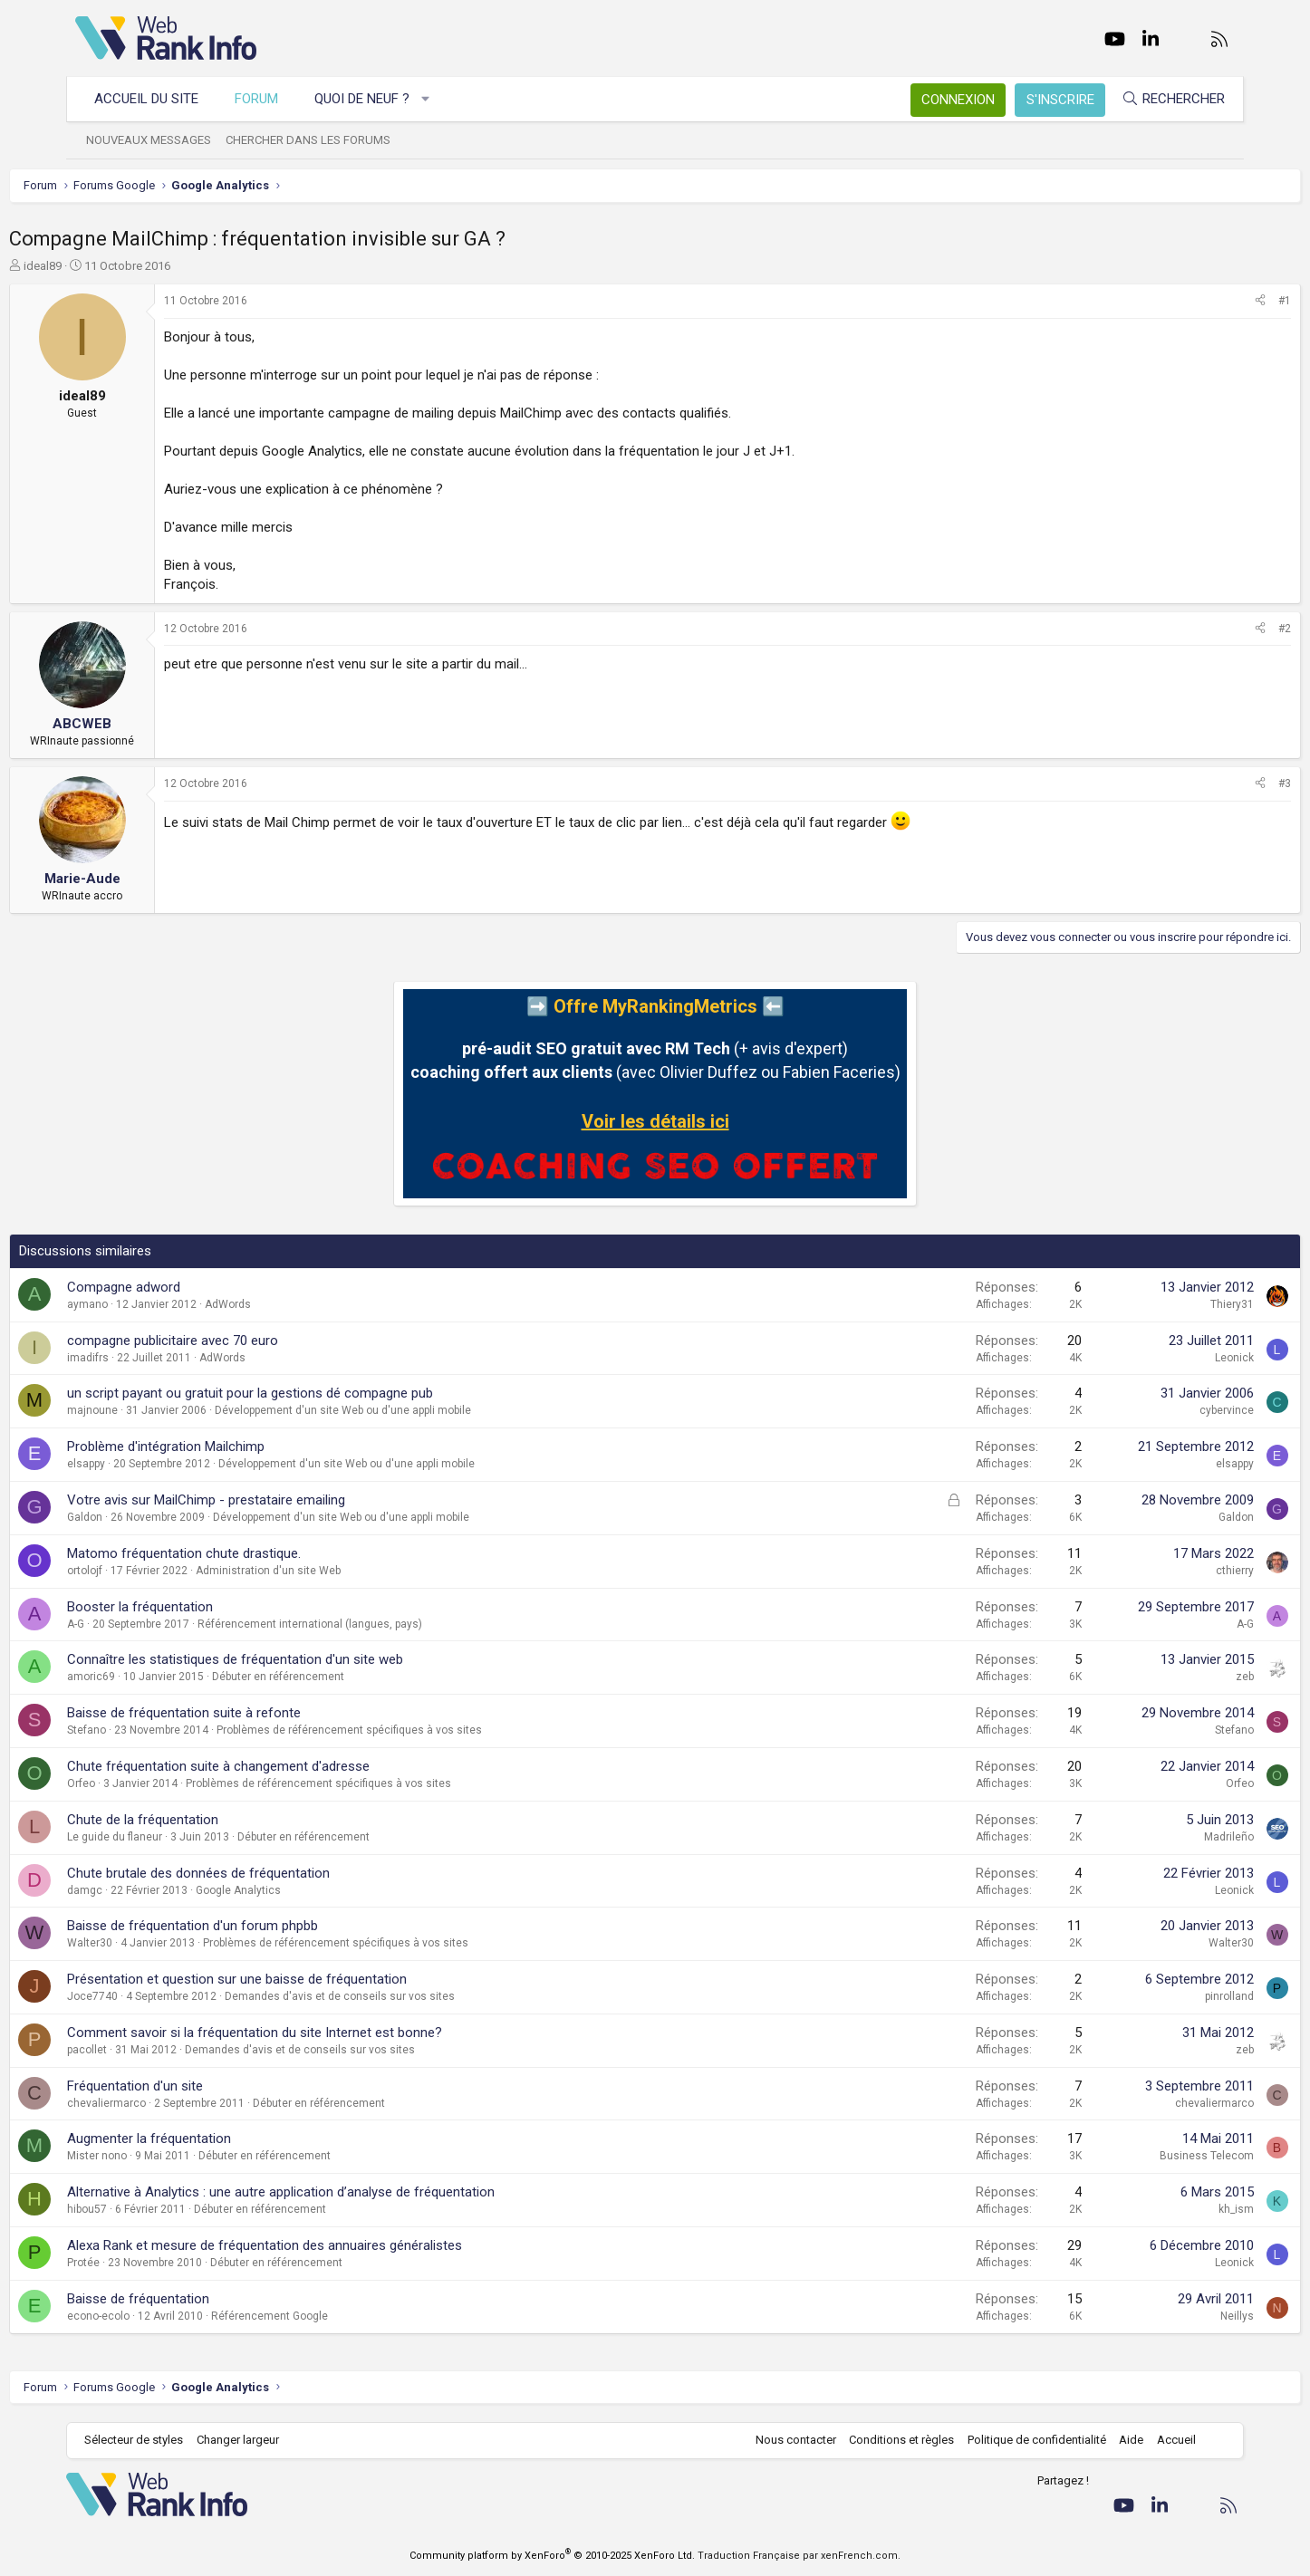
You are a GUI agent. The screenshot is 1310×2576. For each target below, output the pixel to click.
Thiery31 (1166, 1304)
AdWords (294, 1304)
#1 (1218, 300)
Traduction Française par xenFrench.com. (799, 2556)
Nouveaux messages (157, 140)
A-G (141, 1624)
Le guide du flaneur (180, 1837)
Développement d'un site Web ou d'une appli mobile (409, 1410)
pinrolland (1163, 1996)
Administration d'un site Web (334, 1570)
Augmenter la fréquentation (215, 2138)
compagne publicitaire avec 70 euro (238, 1340)
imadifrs (154, 1357)
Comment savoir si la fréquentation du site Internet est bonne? (320, 2032)
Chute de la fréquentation (208, 1820)
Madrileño (1163, 1837)
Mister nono (163, 2155)
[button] (435, 99)
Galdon (151, 1517)
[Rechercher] (1164, 99)
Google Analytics (304, 1890)
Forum (265, 99)
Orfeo (147, 1783)
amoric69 (157, 1676)
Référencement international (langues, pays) (376, 1624)
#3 (1218, 783)
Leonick (1168, 1357)
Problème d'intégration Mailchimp (232, 1446)
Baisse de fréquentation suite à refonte (250, 1713)
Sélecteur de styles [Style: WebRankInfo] (142, 2439)
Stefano (152, 1730)
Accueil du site (155, 99)
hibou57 (153, 2209)
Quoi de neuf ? (371, 99)
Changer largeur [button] (247, 2439)
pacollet (153, 2049)
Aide (1122, 2439)
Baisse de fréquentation (204, 2299)
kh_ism (1170, 2209)
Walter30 (155, 1943)
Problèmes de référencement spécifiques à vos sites (415, 1730)
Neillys (1171, 2316)
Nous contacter (787, 2439)
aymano (153, 1304)
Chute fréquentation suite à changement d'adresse (284, 1766)
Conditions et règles (892, 2439)
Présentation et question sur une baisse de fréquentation (303, 1979)
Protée (149, 2262)
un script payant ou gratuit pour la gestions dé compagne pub (316, 1393)
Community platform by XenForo (552, 2556)
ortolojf (151, 1570)
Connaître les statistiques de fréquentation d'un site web (301, 1659)
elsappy (152, 1463)
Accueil (1167, 2439)
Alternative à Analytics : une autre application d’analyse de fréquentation (347, 2192)
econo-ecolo (164, 2316)
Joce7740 (158, 1996)
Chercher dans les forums (317, 140)
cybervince (1160, 1410)
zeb (1179, 1676)
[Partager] (1194, 301)
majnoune (158, 1410)
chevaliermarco (172, 2103)
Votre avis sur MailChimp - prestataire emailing (272, 1500)
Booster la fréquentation (206, 1607)
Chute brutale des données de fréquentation (264, 1873)
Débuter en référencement (344, 1676)
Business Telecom (1140, 2155)
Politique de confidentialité (1027, 2439)
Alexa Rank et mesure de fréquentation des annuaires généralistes (330, 2245)
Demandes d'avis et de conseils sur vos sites (406, 1996)
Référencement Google (335, 2316)
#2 (1218, 628)
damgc (151, 1890)
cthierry (1169, 1570)
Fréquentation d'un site (201, 2086)
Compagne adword (189, 1287)
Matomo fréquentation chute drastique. (250, 1553)
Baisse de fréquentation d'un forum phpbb (258, 1926)
